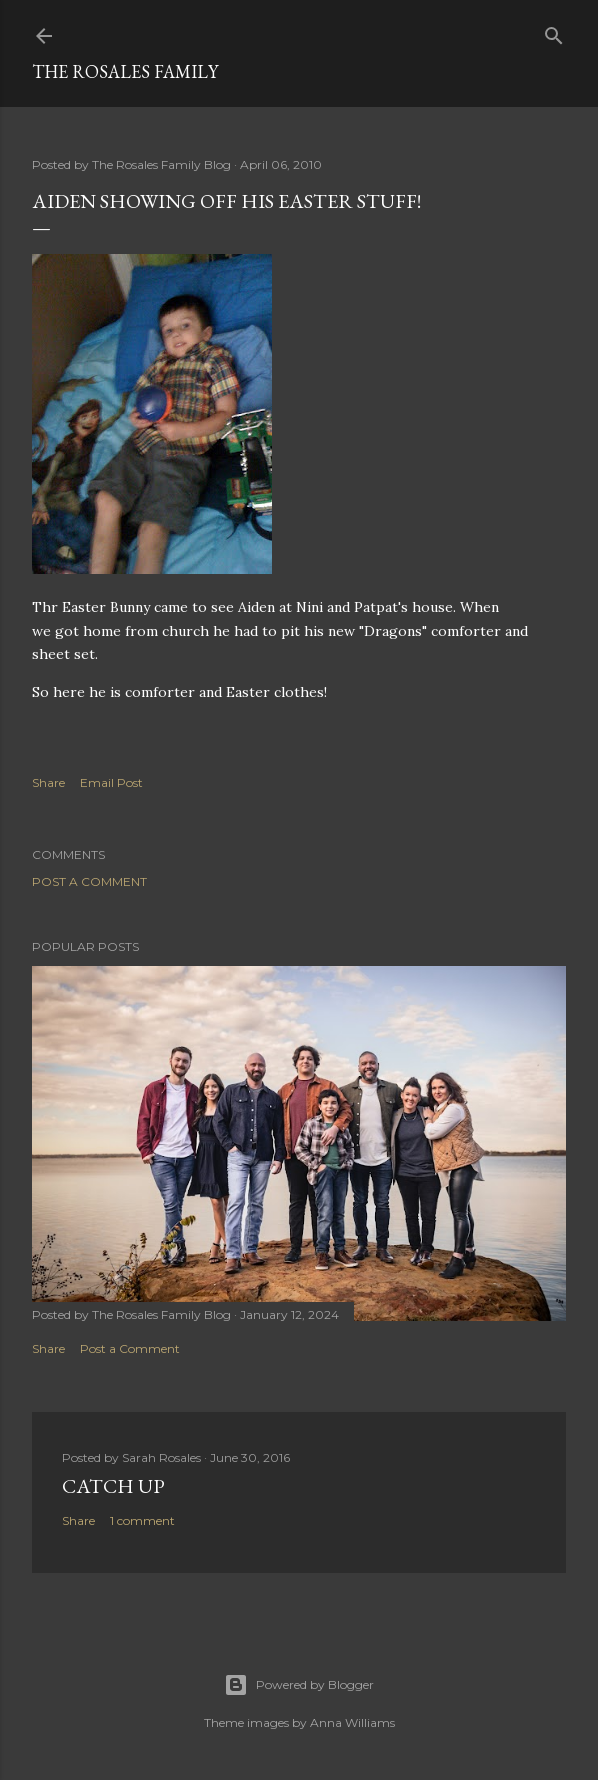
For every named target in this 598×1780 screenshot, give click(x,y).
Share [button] (48, 782)
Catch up (113, 1486)
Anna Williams (352, 1722)
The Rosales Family (125, 71)
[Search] (554, 31)
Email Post (111, 782)
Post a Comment (89, 881)
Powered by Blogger (299, 1685)
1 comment (142, 1520)
